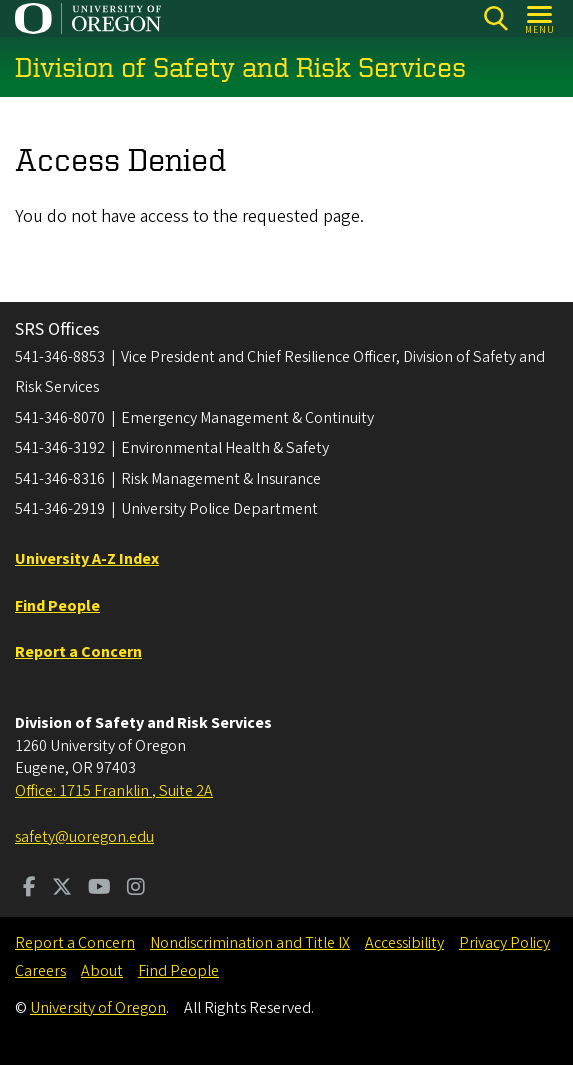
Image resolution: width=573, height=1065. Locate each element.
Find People (178, 971)
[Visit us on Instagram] (136, 889)
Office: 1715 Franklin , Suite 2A (114, 791)
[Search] (495, 18)
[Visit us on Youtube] (99, 889)
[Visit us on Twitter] (62, 889)
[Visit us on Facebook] (29, 889)
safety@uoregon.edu (84, 837)
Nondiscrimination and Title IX (250, 943)
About (102, 971)
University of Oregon (98, 1008)
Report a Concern (75, 943)
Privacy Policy (504, 943)
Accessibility (404, 943)
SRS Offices (57, 329)
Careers (40, 971)
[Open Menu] (540, 18)
